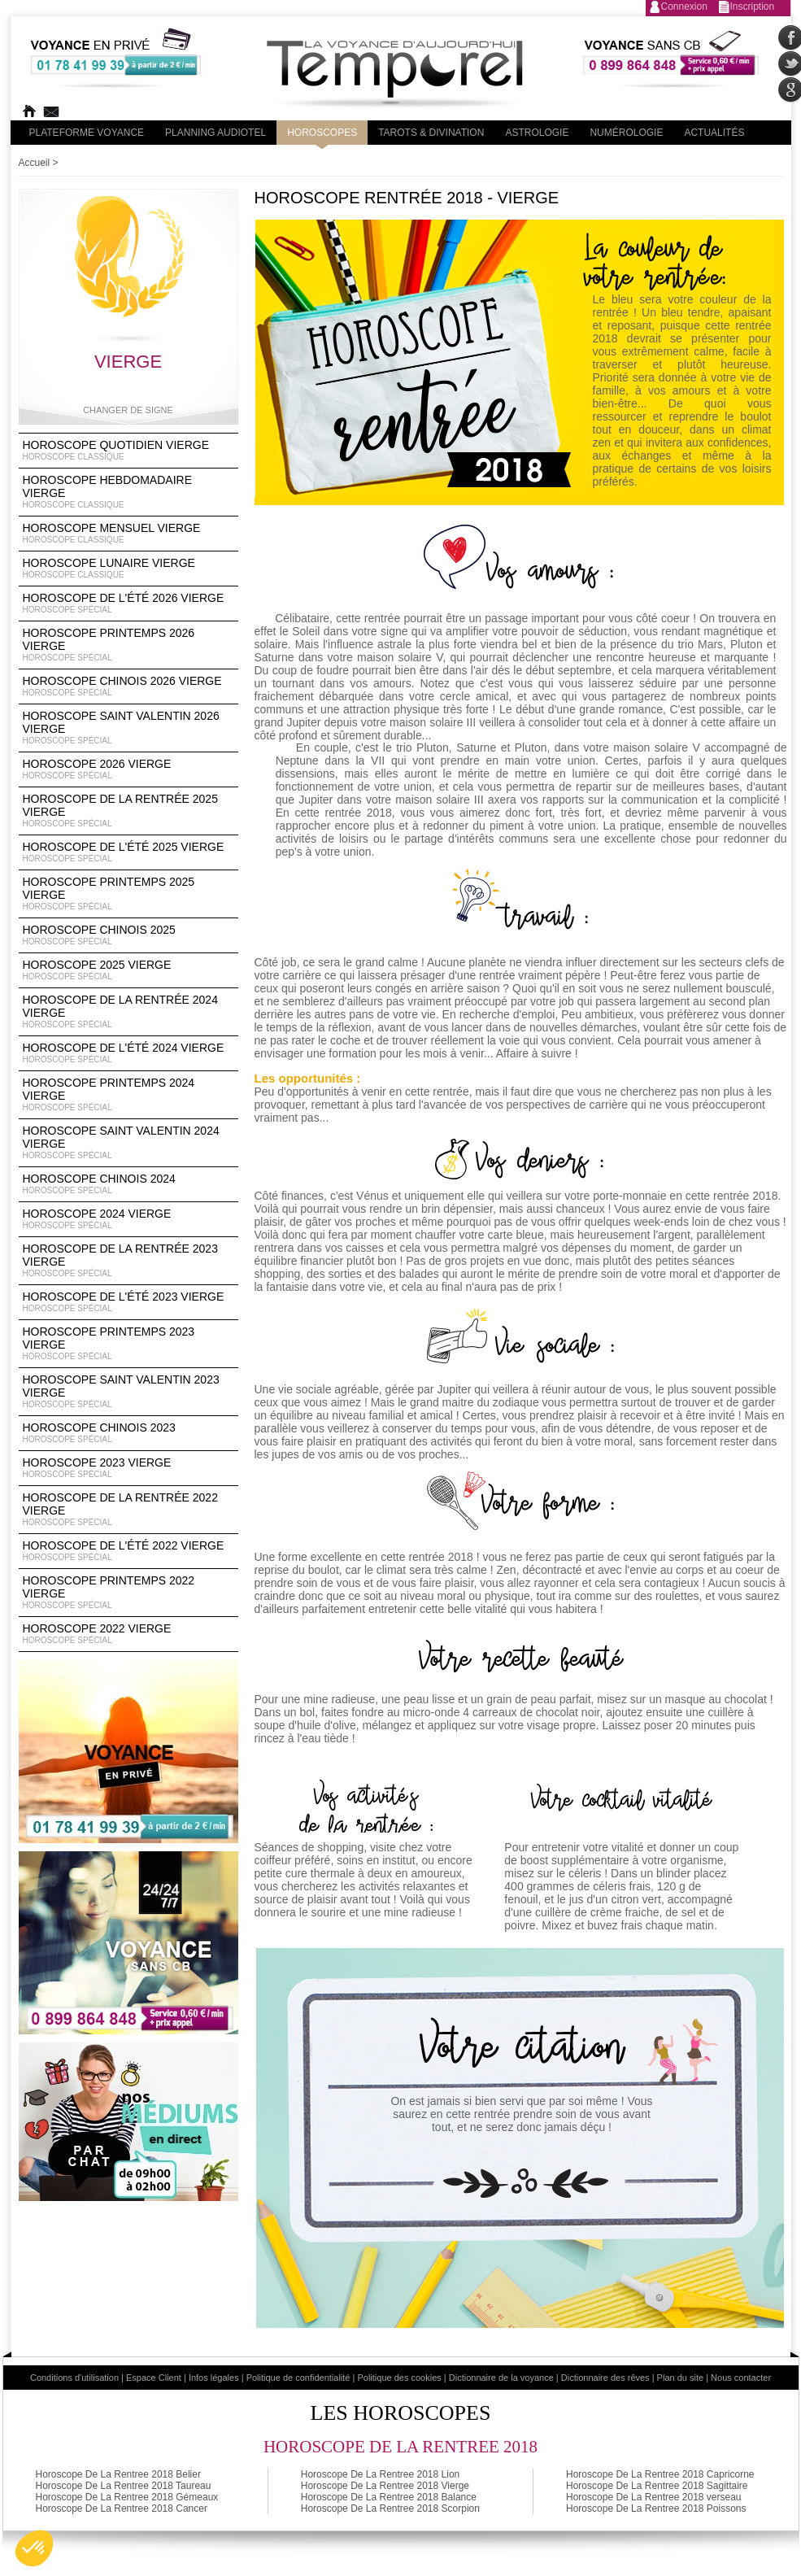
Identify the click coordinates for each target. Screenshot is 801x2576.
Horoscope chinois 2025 (128, 935)
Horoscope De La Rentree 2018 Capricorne (660, 2474)
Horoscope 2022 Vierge (128, 1634)
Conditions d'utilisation (74, 2377)
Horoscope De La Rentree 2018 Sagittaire (656, 2485)
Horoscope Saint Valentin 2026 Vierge (128, 728)
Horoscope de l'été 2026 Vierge (128, 603)
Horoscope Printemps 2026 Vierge (128, 645)
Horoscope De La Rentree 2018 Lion (380, 2474)
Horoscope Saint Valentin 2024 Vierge (128, 1143)
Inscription (752, 6)
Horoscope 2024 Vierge (128, 1219)
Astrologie (536, 132)
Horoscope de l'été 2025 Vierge (128, 852)
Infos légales (214, 2377)
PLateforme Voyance (87, 132)
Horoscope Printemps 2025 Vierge (128, 894)
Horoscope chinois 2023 (128, 1433)
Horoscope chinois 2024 (128, 1184)
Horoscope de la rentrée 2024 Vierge (128, 1012)
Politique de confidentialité (298, 2377)
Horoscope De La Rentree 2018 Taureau (123, 2485)
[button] (34, 2548)
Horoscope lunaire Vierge (128, 568)
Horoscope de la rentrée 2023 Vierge (128, 1260)
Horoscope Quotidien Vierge (128, 450)
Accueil (34, 162)
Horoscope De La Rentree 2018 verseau (653, 2497)
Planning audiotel (215, 132)
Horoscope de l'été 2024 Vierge (128, 1053)
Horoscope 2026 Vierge (128, 769)
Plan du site (680, 2377)
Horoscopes (322, 132)
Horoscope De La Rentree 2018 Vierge (385, 2485)
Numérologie (626, 132)
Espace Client (153, 2377)
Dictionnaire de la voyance (501, 2377)
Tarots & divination (431, 132)
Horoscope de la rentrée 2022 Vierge (128, 1509)
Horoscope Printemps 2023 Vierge (128, 1343)
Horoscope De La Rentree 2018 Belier (118, 2474)
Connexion (684, 6)
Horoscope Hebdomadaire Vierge (128, 492)
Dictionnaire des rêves (605, 2377)
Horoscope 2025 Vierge (128, 970)
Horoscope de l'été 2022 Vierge (128, 1551)
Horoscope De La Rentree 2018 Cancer (121, 2508)
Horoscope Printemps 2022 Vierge (128, 1592)
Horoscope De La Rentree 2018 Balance (389, 2497)
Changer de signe (128, 410)
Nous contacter (741, 2377)
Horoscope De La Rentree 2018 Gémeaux (127, 2497)
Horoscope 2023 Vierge (128, 1468)
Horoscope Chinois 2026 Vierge (128, 686)
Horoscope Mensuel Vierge (128, 533)
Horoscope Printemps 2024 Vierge (128, 1095)
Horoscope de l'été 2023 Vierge (128, 1302)
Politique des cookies (399, 2377)
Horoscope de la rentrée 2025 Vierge (128, 811)
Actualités (714, 132)
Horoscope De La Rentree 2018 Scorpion (390, 2508)
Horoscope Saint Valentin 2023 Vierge (128, 1391)
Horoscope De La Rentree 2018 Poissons (656, 2508)
